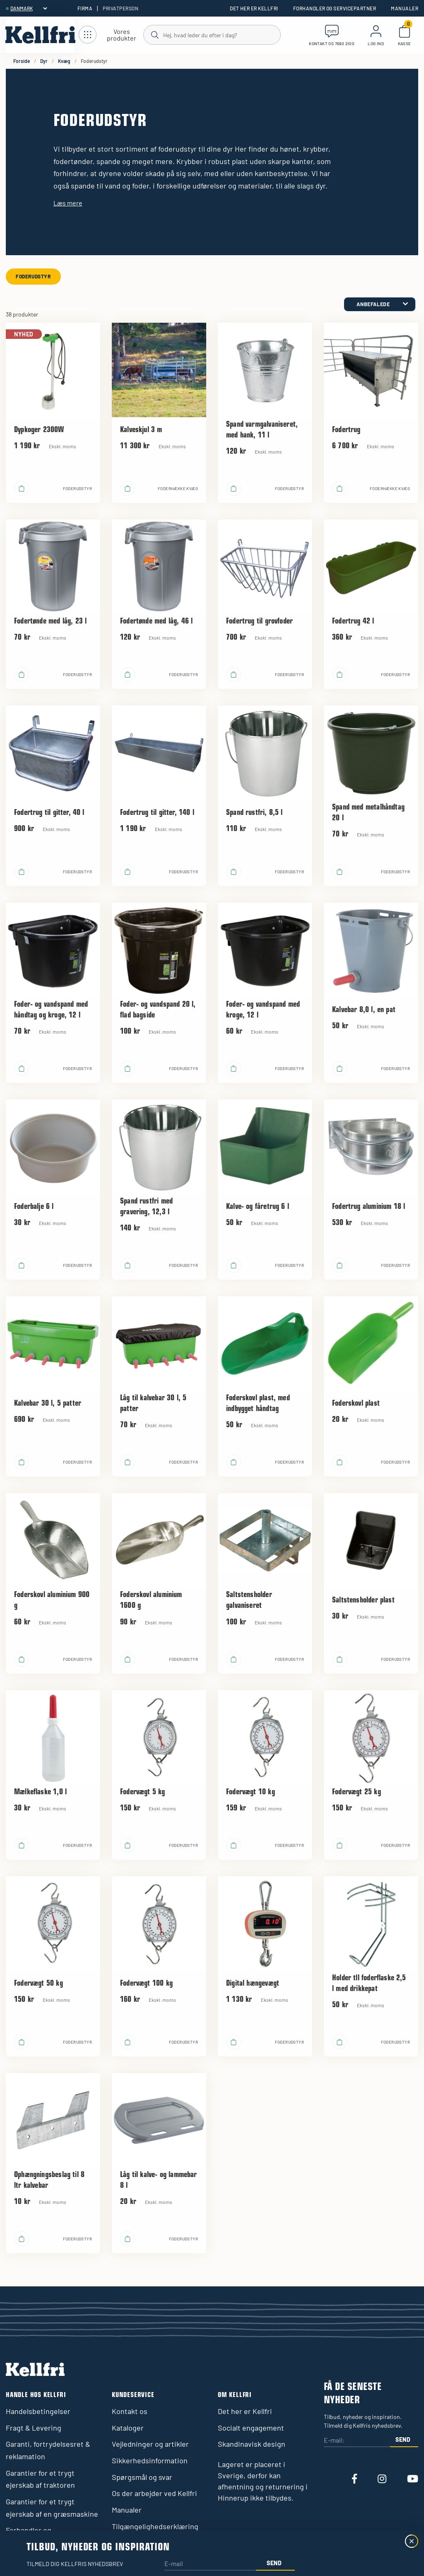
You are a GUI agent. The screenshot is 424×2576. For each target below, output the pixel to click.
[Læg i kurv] (21, 488)
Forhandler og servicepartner (334, 8)
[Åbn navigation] (111, 35)
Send (403, 2439)
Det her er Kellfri (254, 8)
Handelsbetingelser (38, 2411)
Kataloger (128, 2427)
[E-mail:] (357, 2440)
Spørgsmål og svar (142, 2477)
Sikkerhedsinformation (150, 2460)
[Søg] (211, 34)
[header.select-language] (28, 8)
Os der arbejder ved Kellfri (154, 2493)
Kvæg (64, 61)
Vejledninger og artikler (150, 2443)
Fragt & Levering (33, 2427)
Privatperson (120, 8)
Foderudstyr (33, 276)
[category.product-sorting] (380, 304)
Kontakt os (129, 2411)
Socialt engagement (251, 2427)
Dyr (44, 61)
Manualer (404, 8)
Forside (21, 61)
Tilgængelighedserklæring (155, 2526)
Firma (84, 8)
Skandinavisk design (251, 2443)
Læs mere (67, 203)
